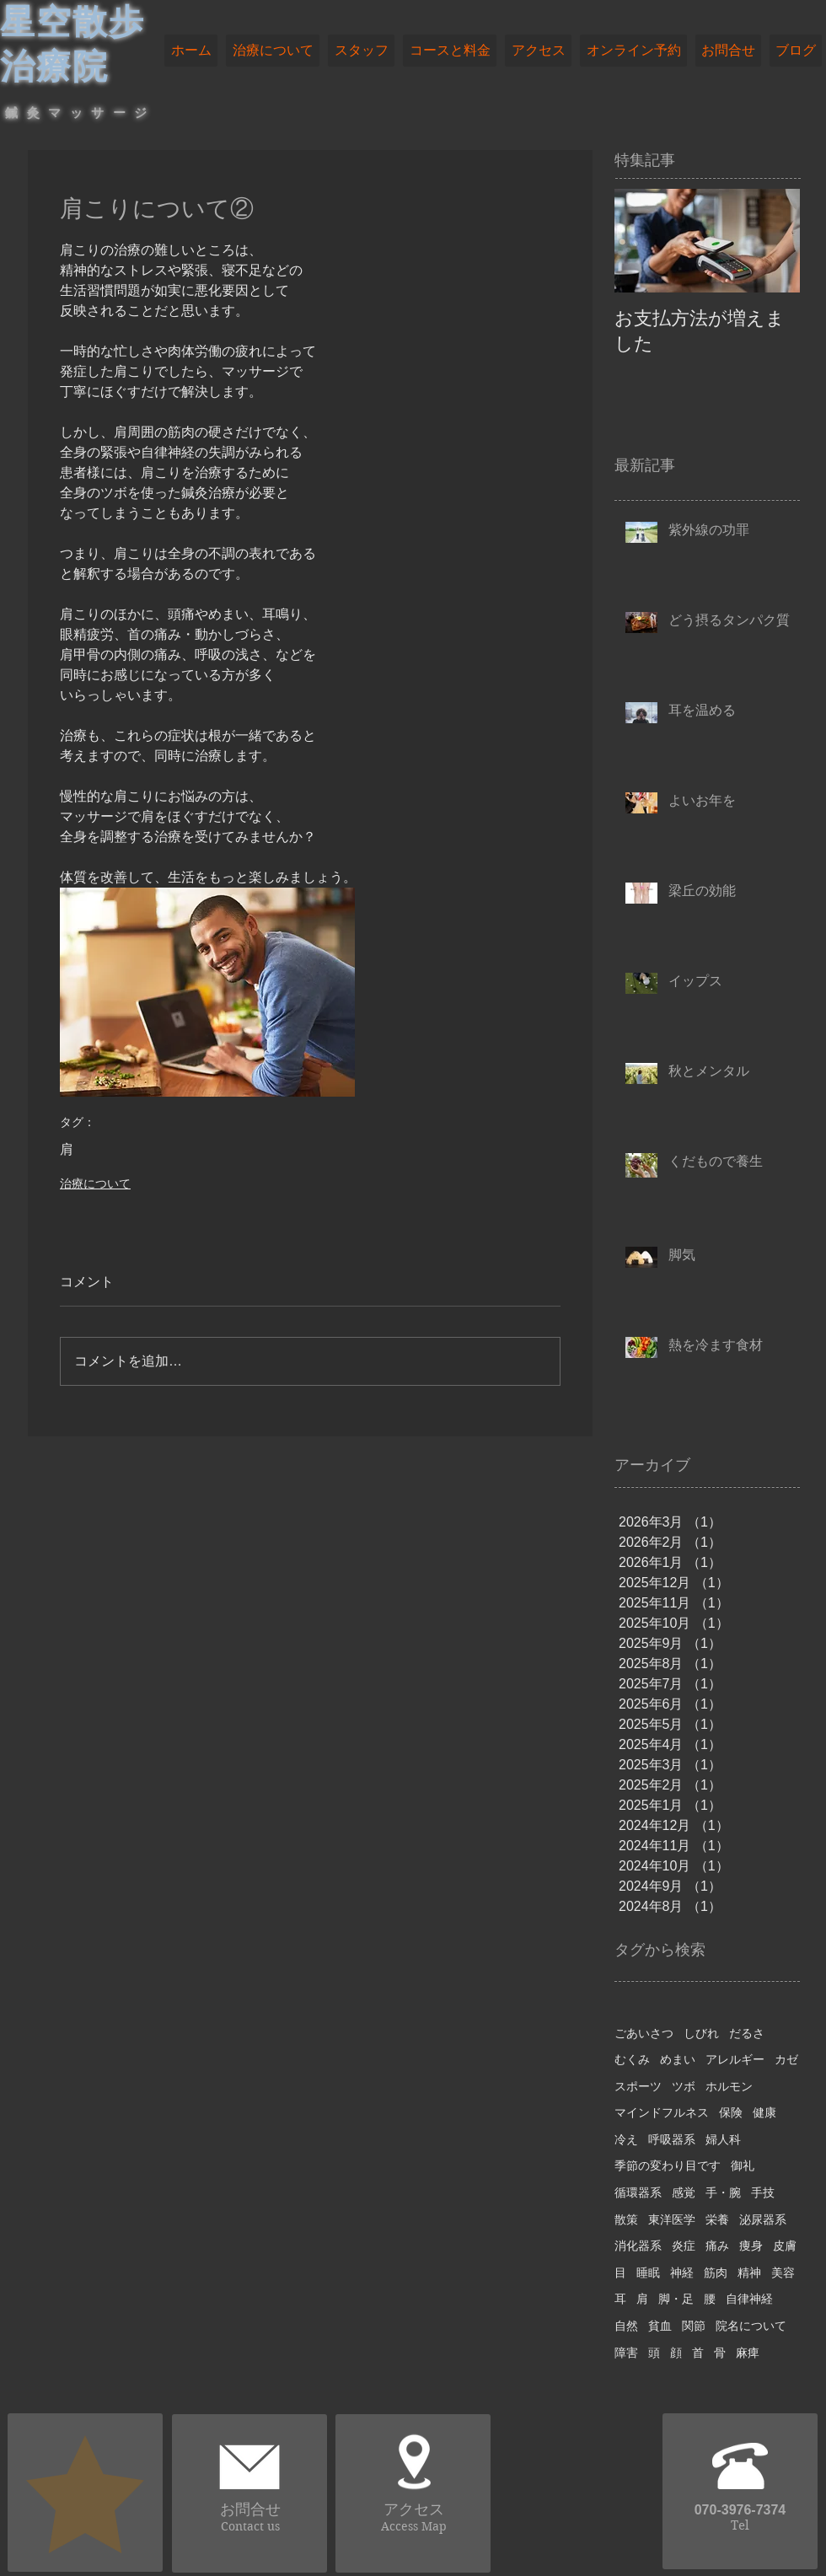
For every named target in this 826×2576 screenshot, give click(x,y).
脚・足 (676, 2298)
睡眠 (648, 2272)
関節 (693, 2325)
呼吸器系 (671, 2139)
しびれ (701, 2033)
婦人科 (723, 2139)
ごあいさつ (643, 2033)
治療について (95, 1183)
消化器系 (638, 2245)
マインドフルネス (661, 2112)
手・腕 (723, 2192)
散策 (626, 2219)
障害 (626, 2352)
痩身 (751, 2245)
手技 (763, 2192)
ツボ (683, 2086)
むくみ (632, 2059)
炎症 (683, 2245)
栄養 (717, 2219)
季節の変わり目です (667, 2165)
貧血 (660, 2325)
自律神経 (749, 2298)
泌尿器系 (762, 2219)
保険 (731, 2112)
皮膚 (784, 2245)
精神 (749, 2272)
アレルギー (734, 2059)
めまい (677, 2059)
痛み (717, 2245)
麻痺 (747, 2352)
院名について (751, 2325)
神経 (682, 2272)
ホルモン (729, 2086)
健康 (764, 2112)
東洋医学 (671, 2219)
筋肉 (715, 2272)
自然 (626, 2325)
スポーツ (638, 2086)
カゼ (786, 2059)
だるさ (746, 2033)
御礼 (742, 2165)
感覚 (683, 2192)
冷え (626, 2139)
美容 (783, 2272)
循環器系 (638, 2192)
